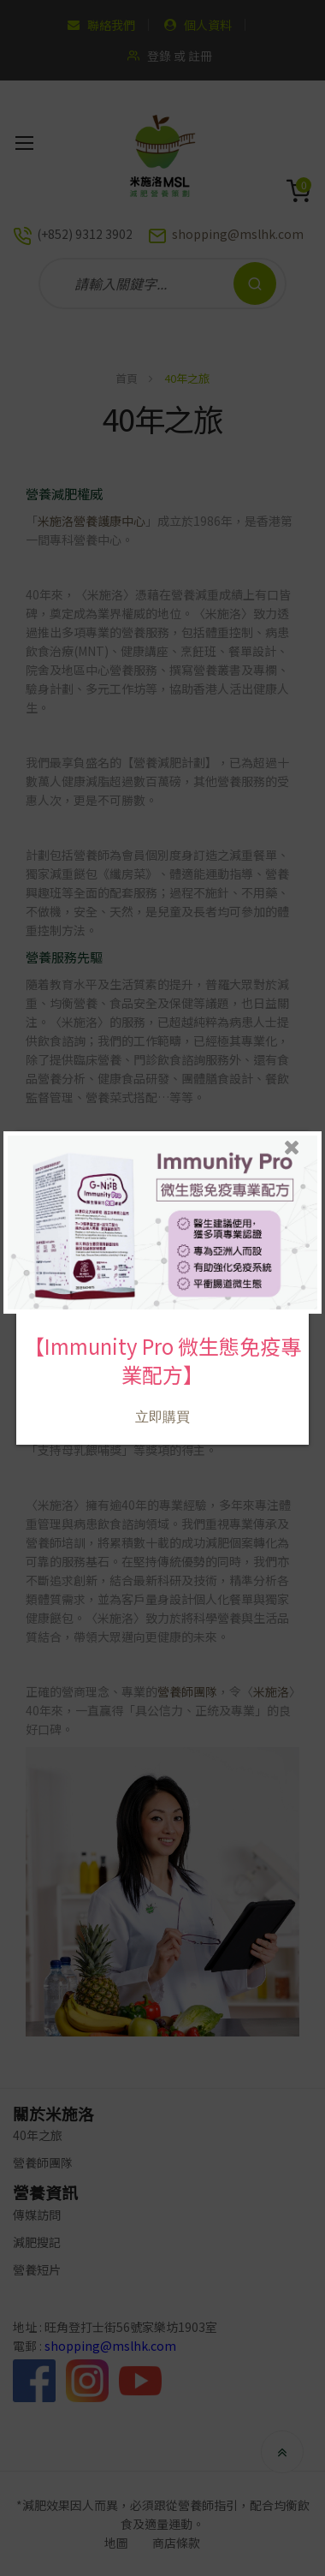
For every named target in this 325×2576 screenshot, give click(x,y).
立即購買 (162, 1407)
